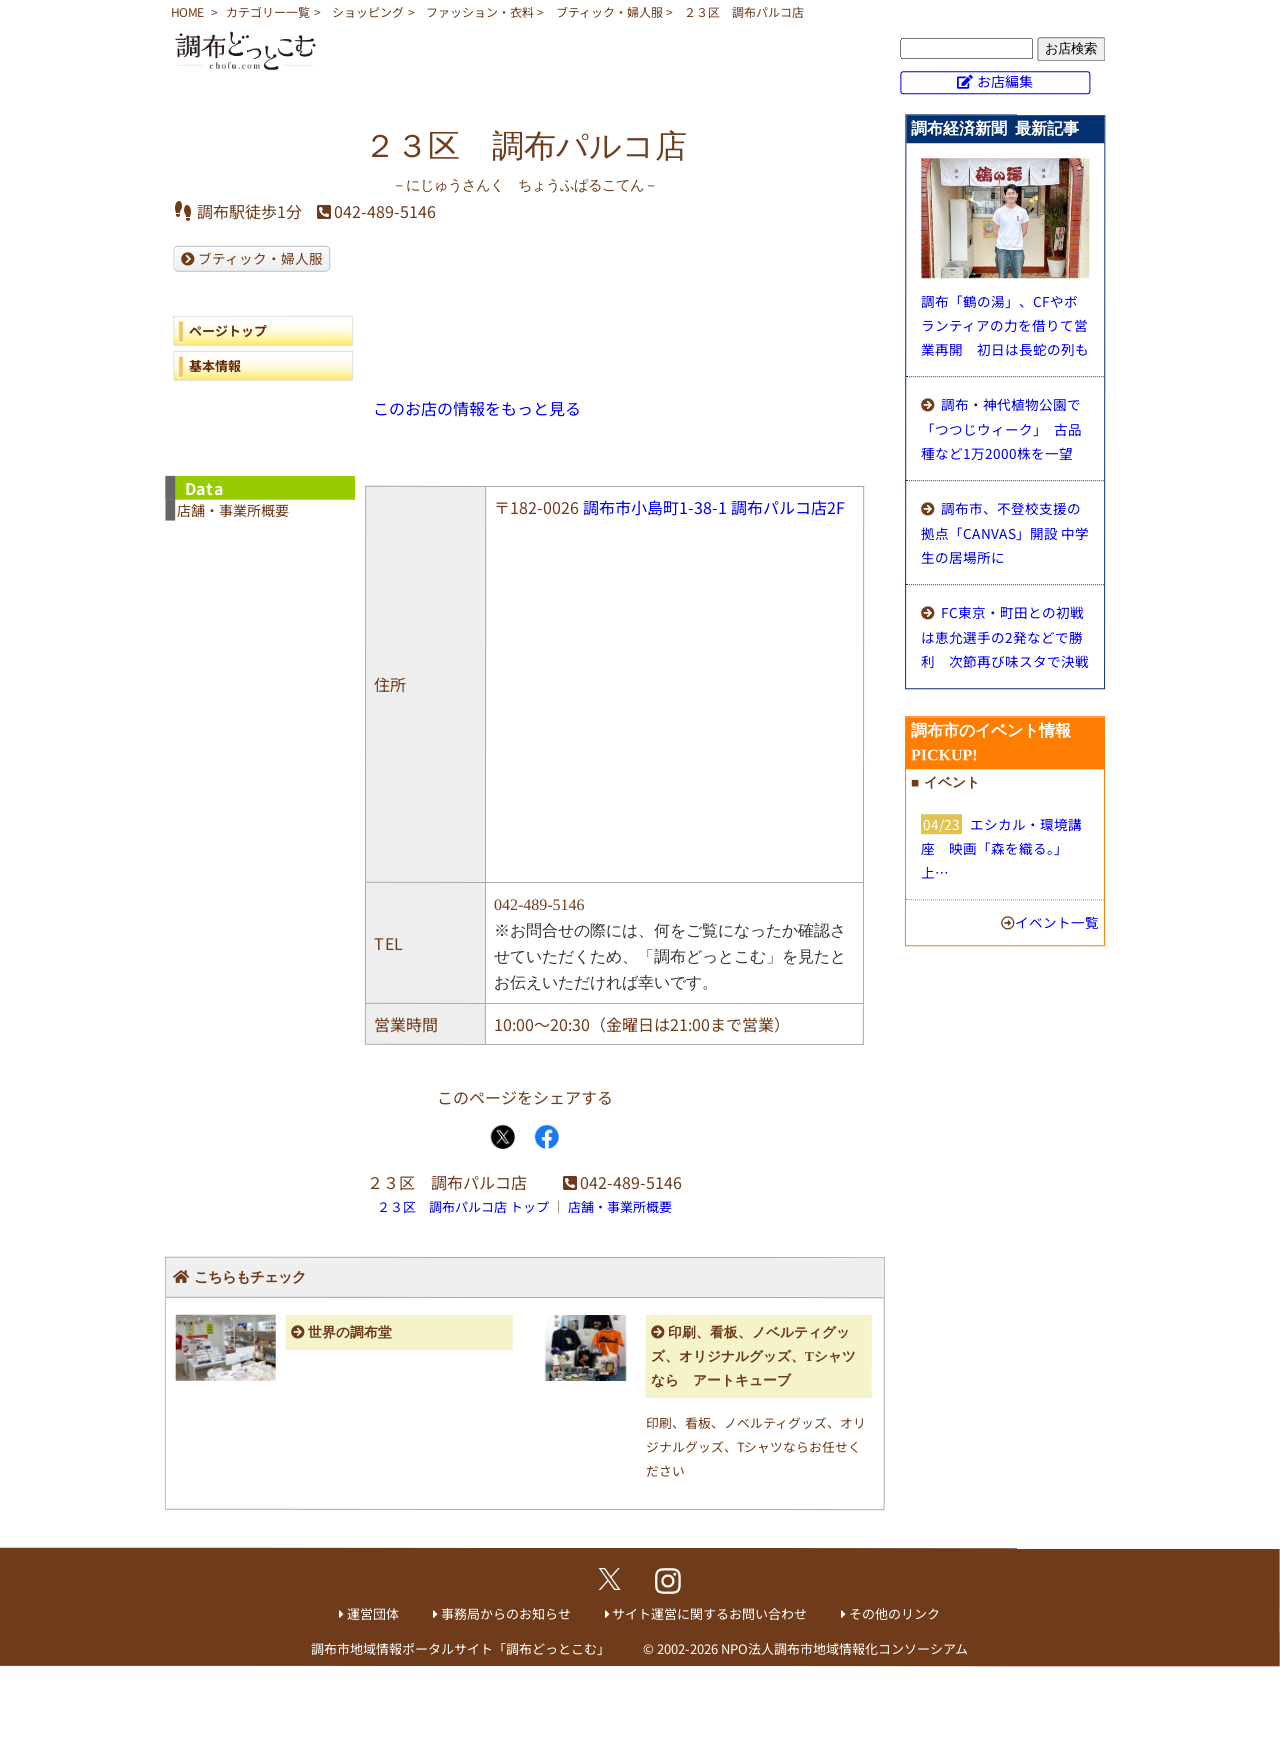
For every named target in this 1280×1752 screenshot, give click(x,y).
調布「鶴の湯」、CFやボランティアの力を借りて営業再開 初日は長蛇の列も (1005, 325)
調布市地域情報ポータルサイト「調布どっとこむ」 (460, 1648)
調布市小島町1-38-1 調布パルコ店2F (714, 507)
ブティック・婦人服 (609, 11)
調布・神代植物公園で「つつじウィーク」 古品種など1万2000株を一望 (1001, 428)
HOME (187, 11)
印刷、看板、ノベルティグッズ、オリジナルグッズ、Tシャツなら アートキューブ (753, 1356)
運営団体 (373, 1613)
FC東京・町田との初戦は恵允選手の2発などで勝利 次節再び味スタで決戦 (1005, 636)
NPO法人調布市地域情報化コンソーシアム (844, 1648)
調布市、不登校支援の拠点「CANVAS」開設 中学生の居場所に (1005, 532)
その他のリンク (894, 1613)
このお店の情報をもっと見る (477, 408)
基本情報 (215, 365)
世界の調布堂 (350, 1332)
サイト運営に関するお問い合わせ (709, 1613)
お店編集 (1005, 81)
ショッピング (368, 11)
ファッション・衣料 (480, 11)
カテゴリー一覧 (268, 11)
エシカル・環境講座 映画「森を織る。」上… (1001, 848)
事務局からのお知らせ (506, 1613)
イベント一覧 (1057, 922)
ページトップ (228, 330)
